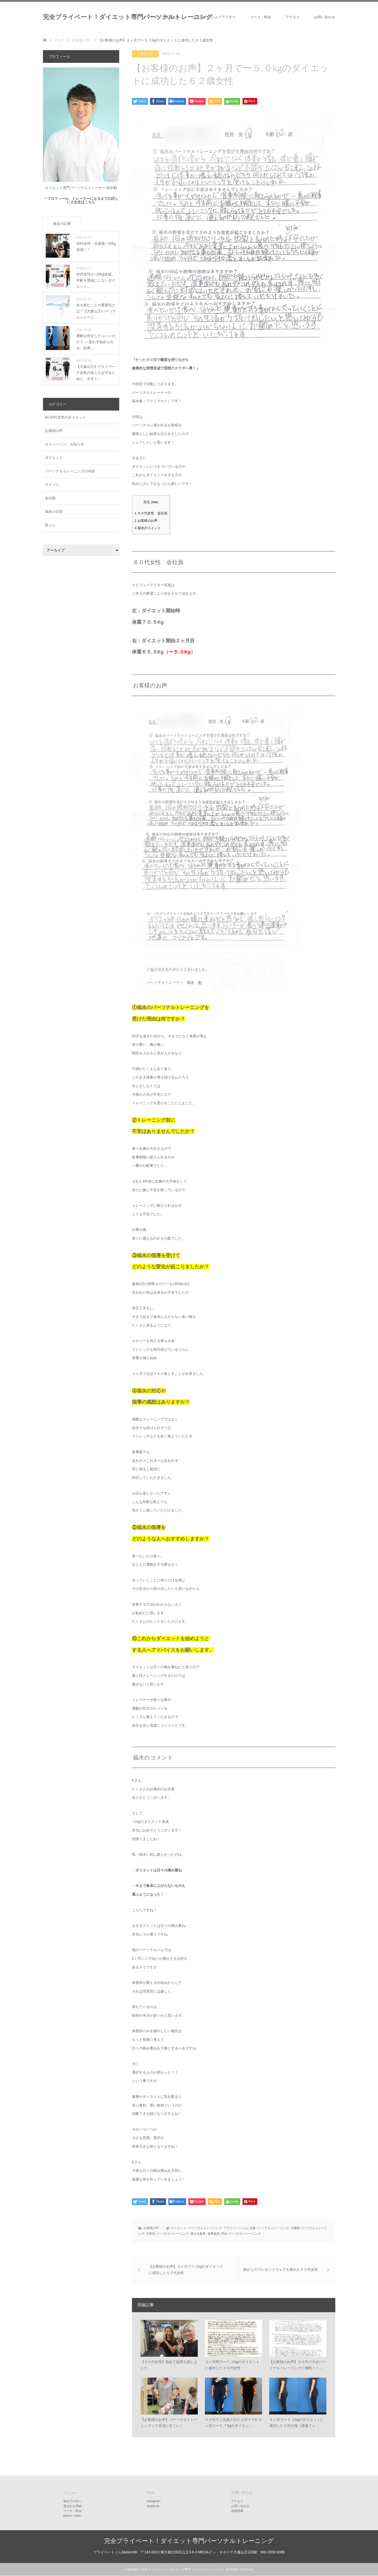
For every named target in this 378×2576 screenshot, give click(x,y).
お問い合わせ (324, 17)
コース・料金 (260, 17)
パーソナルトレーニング (205, 2228)
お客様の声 (145, 54)
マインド (52, 485)
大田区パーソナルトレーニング (167, 2233)
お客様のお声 (146, 520)
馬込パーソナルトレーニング (241, 2233)
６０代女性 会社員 (151, 513)
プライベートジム (235, 2228)
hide (155, 502)
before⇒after (72, 2516)
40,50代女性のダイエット (65, 417)
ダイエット (178, 2228)
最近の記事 (62, 224)
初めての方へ (72, 2501)
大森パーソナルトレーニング (269, 2228)
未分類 (50, 498)
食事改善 (213, 2233)
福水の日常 (54, 512)
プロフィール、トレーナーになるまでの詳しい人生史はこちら (82, 200)
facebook (153, 2506)
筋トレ (50, 525)
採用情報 (237, 2511)
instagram (154, 2501)
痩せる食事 (198, 2233)
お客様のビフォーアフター (214, 17)
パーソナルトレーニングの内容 (70, 471)
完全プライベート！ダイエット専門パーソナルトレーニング (128, 16)
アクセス (292, 17)
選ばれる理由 (72, 2506)
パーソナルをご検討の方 (159, 17)
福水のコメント (148, 528)
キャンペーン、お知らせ (64, 444)
